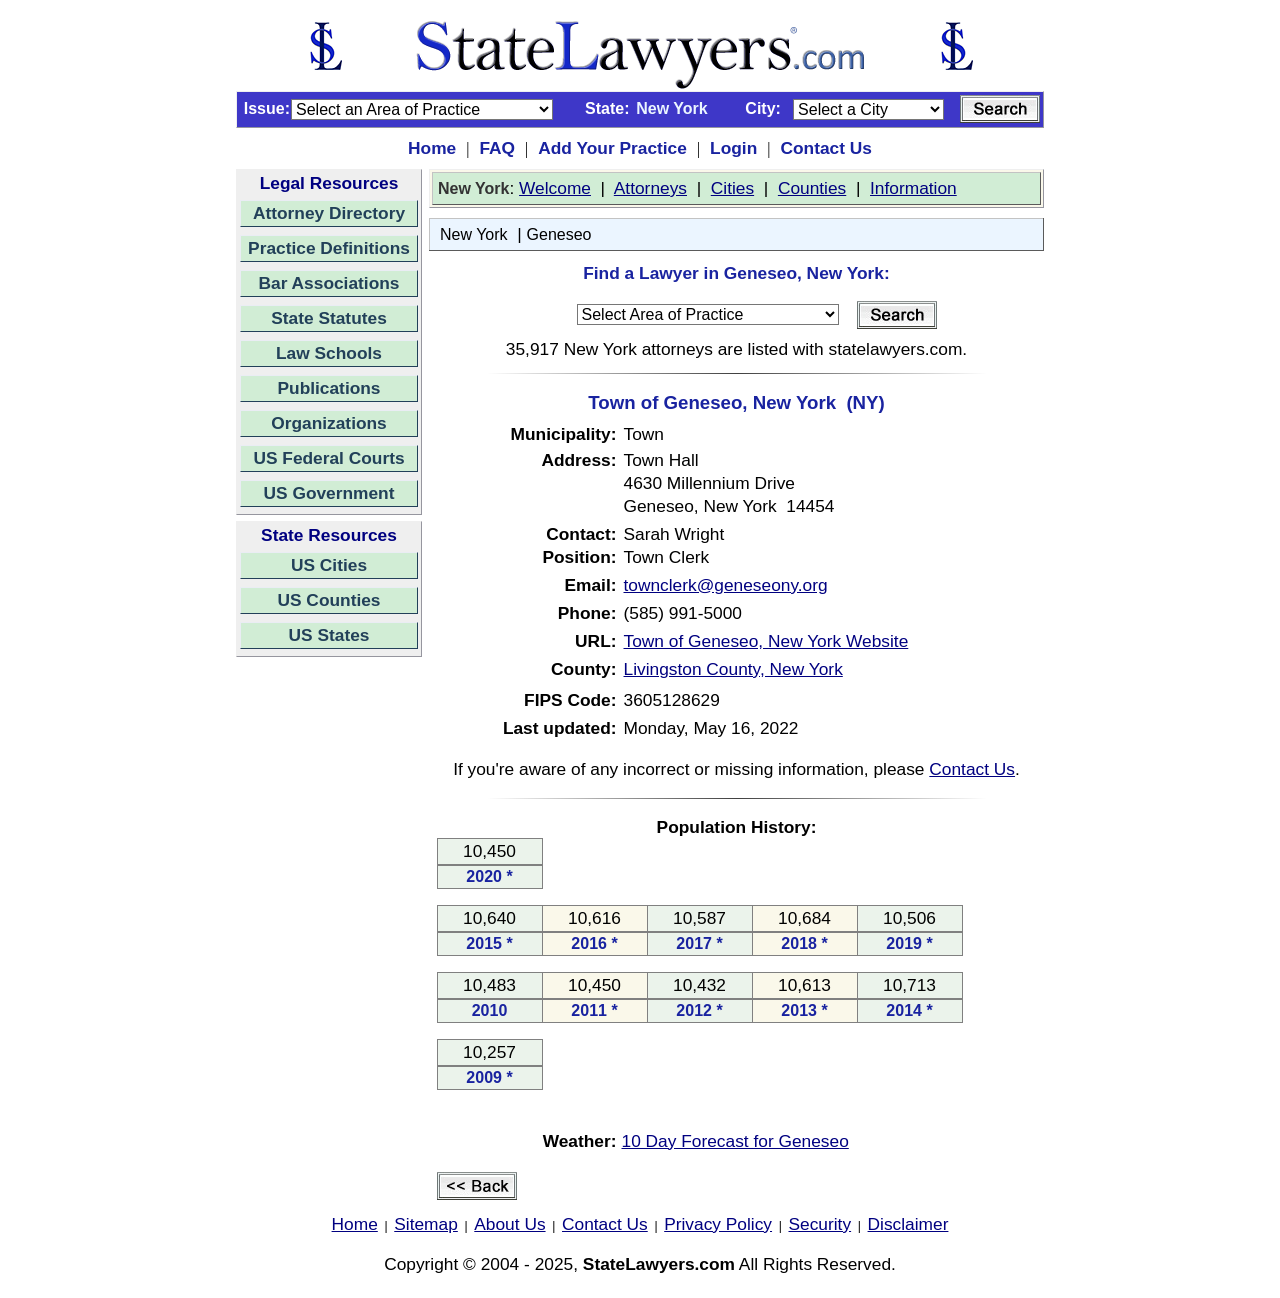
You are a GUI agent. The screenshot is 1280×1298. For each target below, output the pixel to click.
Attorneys (650, 188)
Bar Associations (329, 283)
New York (474, 234)
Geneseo (559, 234)
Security (820, 1224)
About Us (509, 1224)
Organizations (329, 423)
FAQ (497, 148)
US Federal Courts (328, 458)
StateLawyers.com (659, 1264)
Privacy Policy (718, 1224)
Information (913, 188)
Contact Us (825, 148)
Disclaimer (908, 1224)
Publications (328, 388)
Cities (732, 188)
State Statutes (329, 318)
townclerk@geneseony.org (726, 585)
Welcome (555, 188)
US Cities (329, 565)
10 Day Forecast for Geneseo (735, 1141)
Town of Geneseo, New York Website (766, 641)
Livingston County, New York (733, 669)
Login (733, 148)
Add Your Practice (612, 148)
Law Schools (329, 353)
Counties (812, 188)
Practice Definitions (329, 248)
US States (329, 635)
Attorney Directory (329, 213)
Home (432, 148)
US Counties (328, 600)
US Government (329, 493)
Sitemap (426, 1224)
